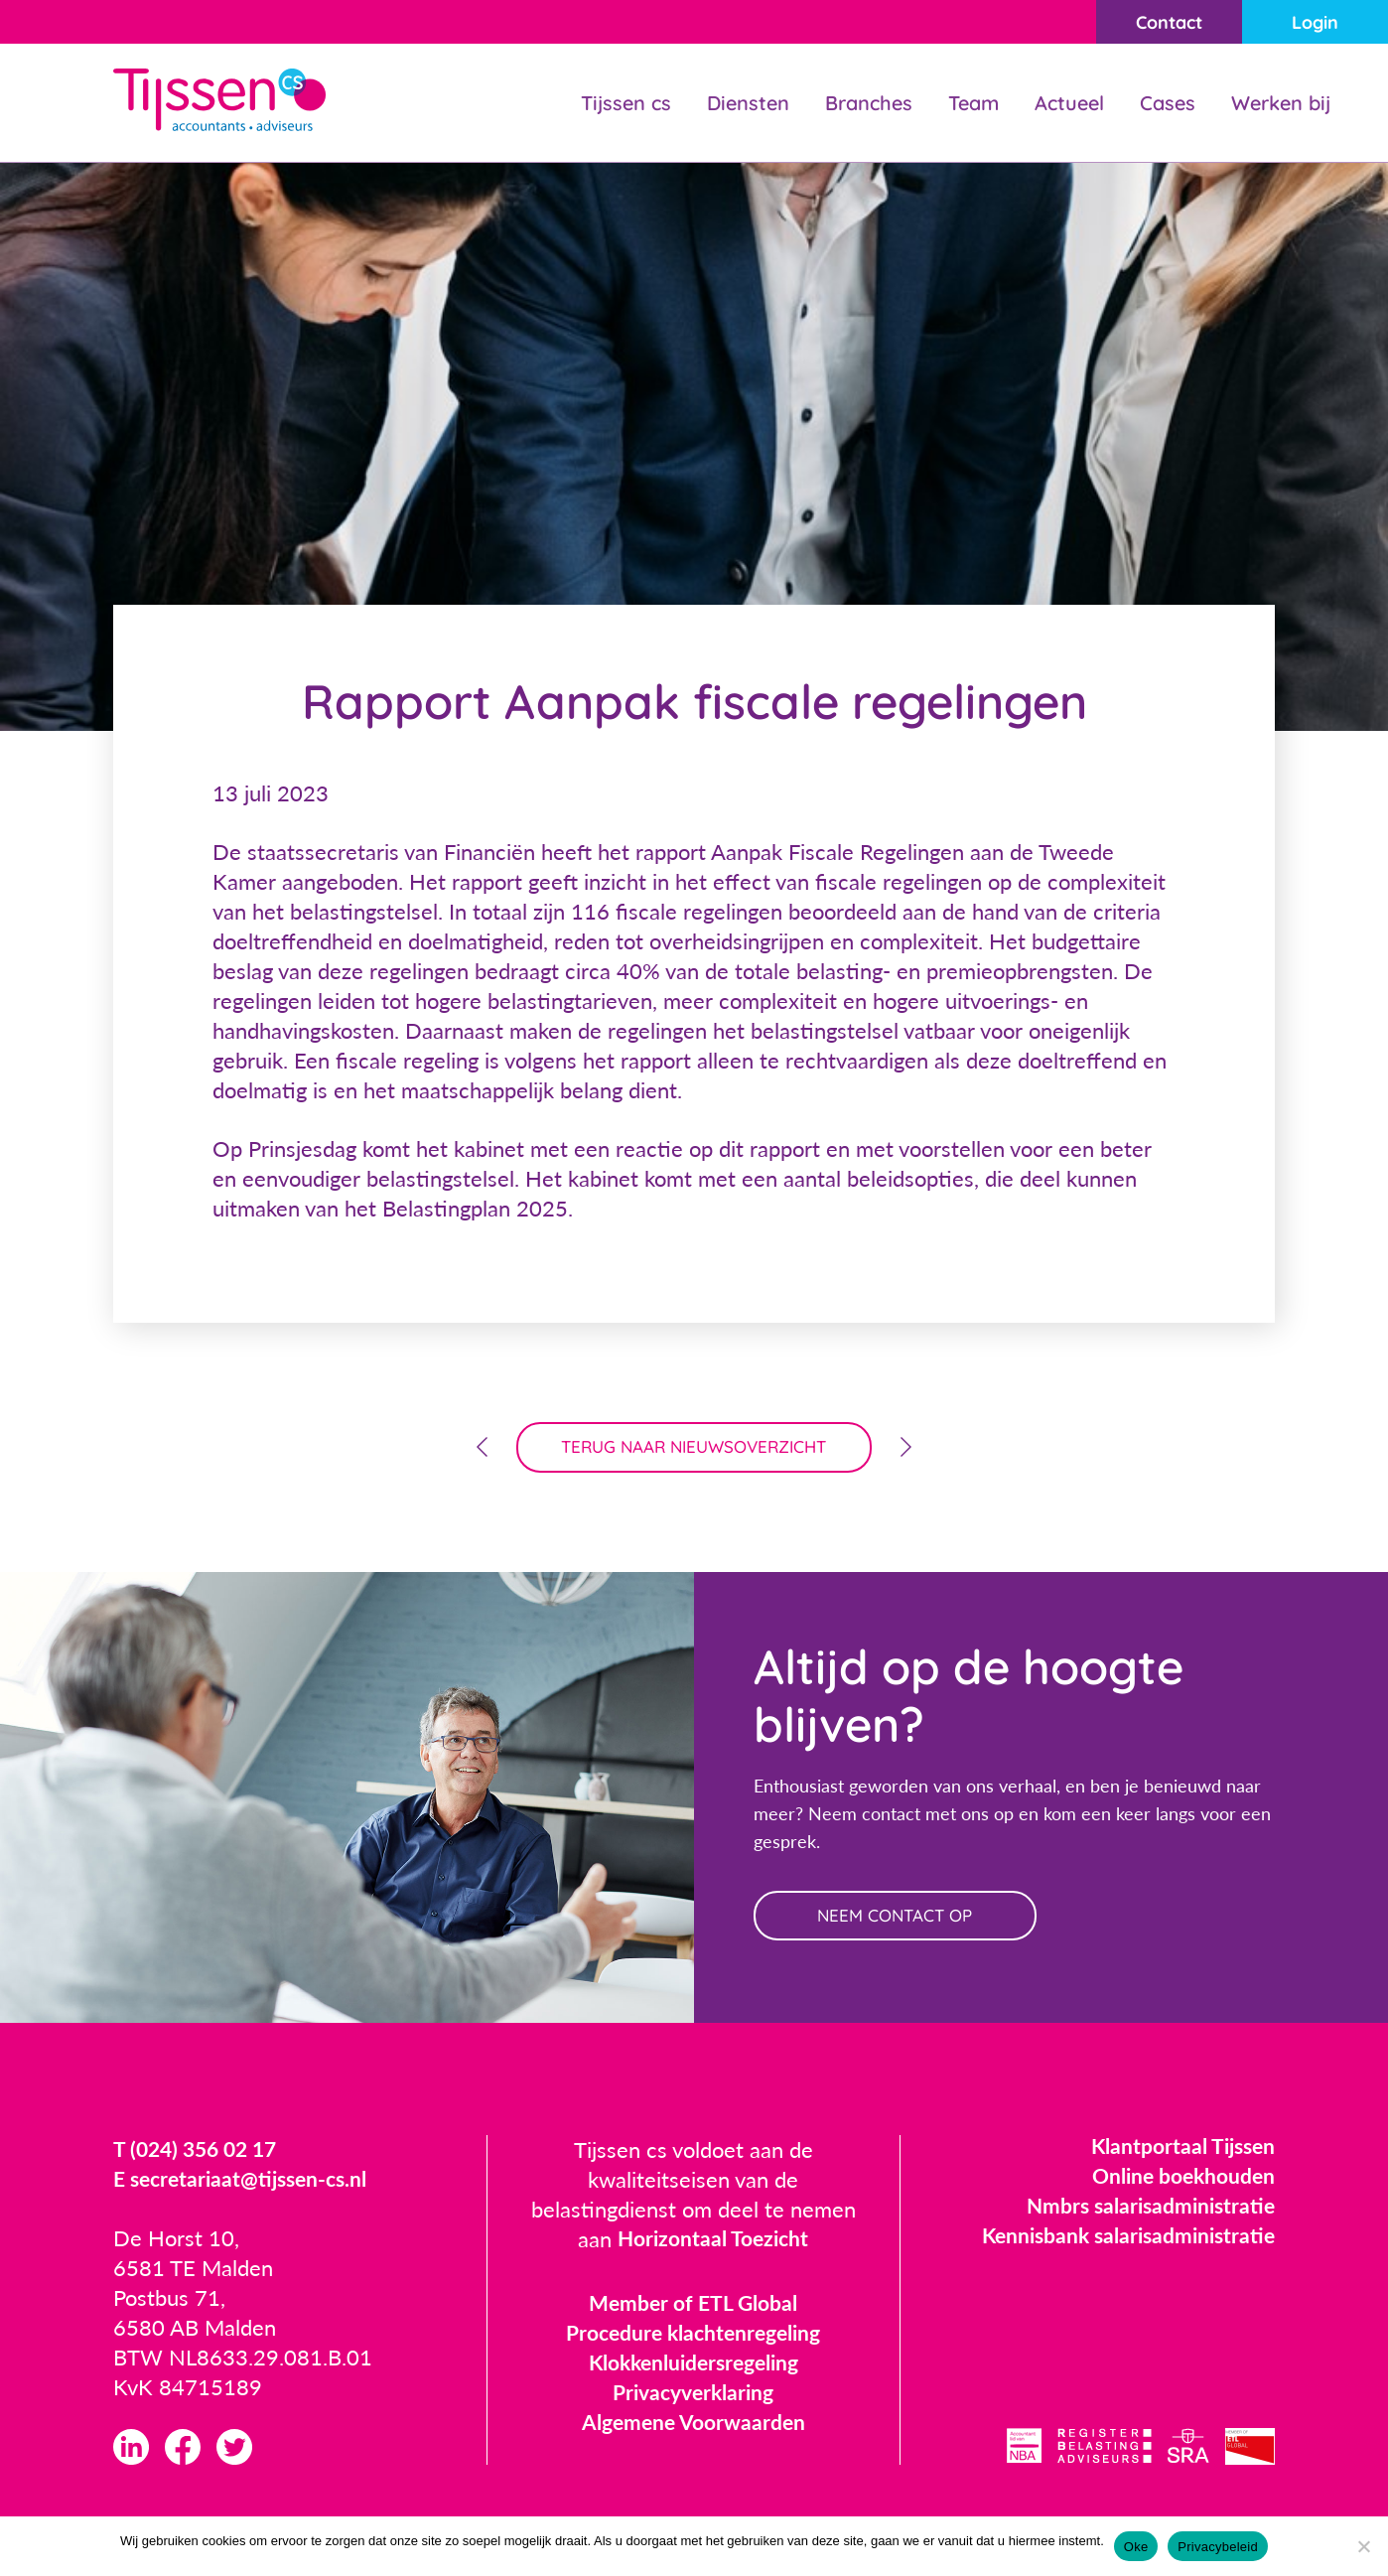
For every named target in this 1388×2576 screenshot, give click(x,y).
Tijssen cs (626, 102)
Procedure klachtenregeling (693, 2336)
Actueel (1069, 102)
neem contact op (900, 1918)
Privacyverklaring (693, 2395)
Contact (1162, 22)
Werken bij (1280, 102)
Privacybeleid (1218, 2546)
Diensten (748, 102)
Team (973, 102)
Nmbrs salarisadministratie (1146, 2209)
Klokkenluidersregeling (693, 2366)
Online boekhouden (1179, 2179)
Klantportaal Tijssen (1179, 2149)
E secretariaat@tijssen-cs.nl (246, 2182)
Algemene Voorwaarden (693, 2425)
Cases (1167, 102)
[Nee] (1363, 2546)
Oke (1136, 2546)
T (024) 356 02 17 (199, 2152)
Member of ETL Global (693, 2306)
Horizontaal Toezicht (713, 2242)
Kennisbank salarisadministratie (1122, 2238)
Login (1313, 22)
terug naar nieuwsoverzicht (694, 1448)
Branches (868, 102)
